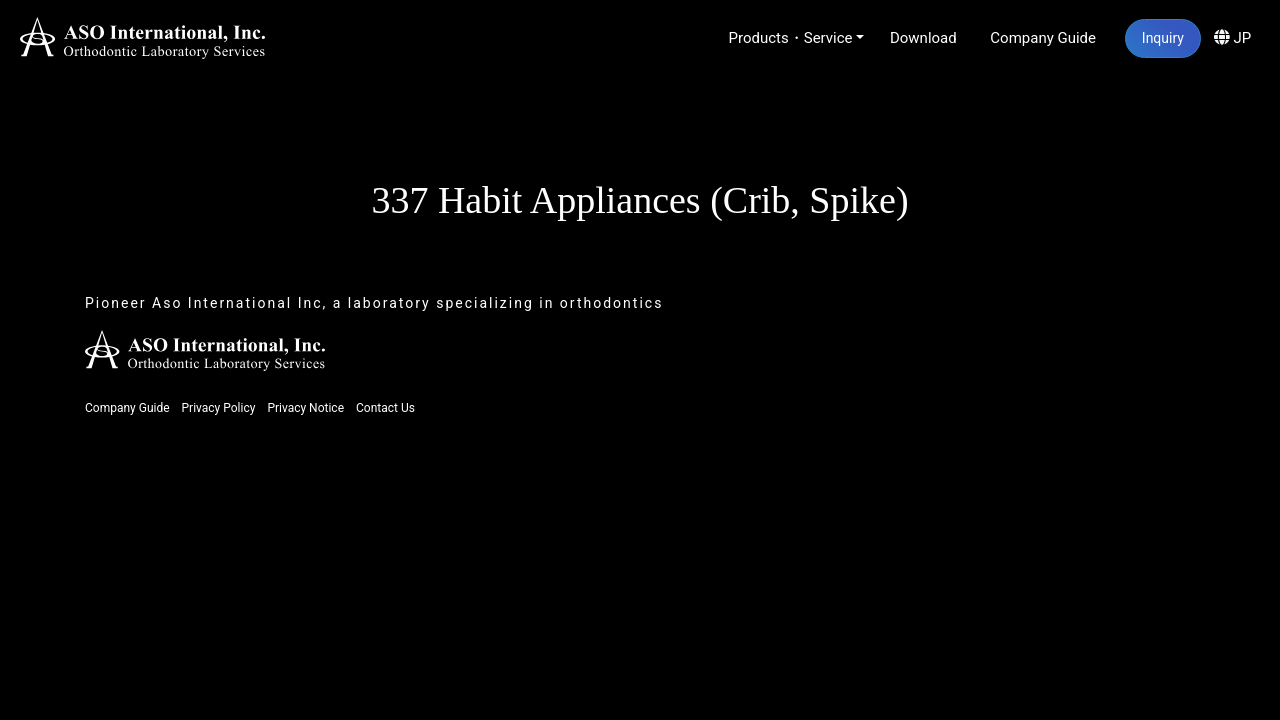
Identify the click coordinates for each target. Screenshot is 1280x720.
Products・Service (791, 38)
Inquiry (1163, 38)
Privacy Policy (219, 408)
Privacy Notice (305, 408)
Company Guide (1043, 38)
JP (1232, 38)
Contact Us (385, 408)
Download (923, 38)
